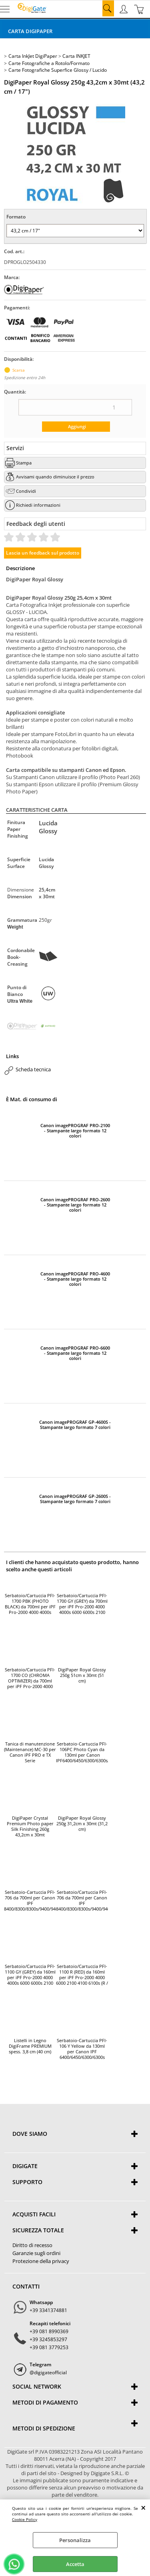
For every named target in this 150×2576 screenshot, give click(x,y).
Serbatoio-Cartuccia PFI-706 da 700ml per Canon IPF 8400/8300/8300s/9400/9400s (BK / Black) (30, 1901)
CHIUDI (143, 2507)
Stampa (24, 463)
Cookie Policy (24, 2519)
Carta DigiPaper (30, 31)
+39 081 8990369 (49, 2331)
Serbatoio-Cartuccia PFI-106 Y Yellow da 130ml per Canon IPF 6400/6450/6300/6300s (82, 2049)
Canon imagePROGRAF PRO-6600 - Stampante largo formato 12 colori (75, 1353)
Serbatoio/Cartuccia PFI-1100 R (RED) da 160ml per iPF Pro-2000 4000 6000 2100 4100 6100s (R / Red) (82, 1975)
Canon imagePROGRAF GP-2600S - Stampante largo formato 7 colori (75, 1499)
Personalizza (75, 2540)
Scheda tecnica (33, 1069)
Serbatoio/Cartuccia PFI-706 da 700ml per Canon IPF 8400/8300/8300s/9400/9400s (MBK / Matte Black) (82, 1901)
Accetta (75, 2564)
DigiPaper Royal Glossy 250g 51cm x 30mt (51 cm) (82, 1675)
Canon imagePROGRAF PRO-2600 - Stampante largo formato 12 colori (75, 1204)
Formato (16, 216)
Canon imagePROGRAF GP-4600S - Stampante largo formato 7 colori (75, 1424)
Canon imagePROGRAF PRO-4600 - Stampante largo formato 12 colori (75, 1279)
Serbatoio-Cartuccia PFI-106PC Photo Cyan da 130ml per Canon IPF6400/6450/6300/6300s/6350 (82, 1752)
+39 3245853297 (48, 2339)
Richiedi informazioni (38, 505)
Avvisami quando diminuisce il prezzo (55, 477)
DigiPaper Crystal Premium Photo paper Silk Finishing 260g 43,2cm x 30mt (30, 1826)
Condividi (26, 491)
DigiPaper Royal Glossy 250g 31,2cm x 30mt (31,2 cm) (82, 1823)
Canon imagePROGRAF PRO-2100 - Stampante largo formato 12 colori (75, 1130)
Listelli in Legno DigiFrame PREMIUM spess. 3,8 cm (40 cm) (30, 2046)
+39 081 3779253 (49, 2347)
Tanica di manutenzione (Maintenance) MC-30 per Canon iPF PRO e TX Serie (30, 1752)
